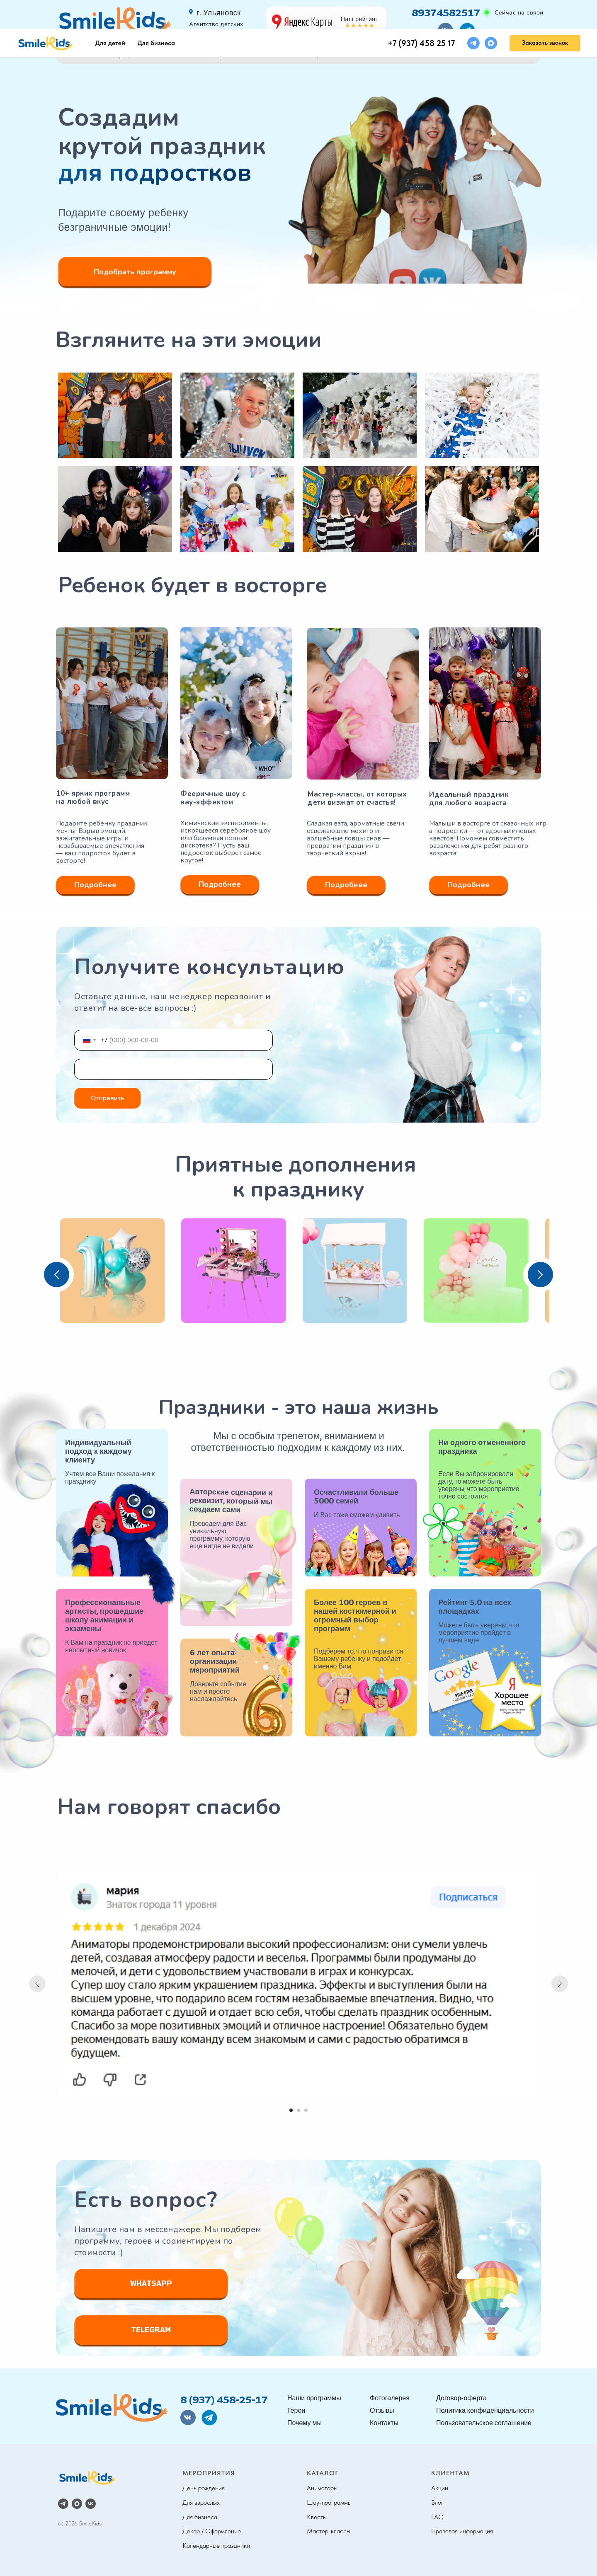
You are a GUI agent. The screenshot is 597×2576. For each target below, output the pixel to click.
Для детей (110, 14)
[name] (173, 1069)
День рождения (203, 2488)
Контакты (484, 55)
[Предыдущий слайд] (37, 1984)
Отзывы (399, 55)
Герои (220, 55)
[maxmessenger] (491, 14)
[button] (545, 14)
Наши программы (123, 55)
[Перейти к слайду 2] (298, 2110)
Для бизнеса (156, 14)
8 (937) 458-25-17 (224, 2399)
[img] (112, 2408)
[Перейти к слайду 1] (291, 2110)
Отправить (107, 1098)
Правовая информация (462, 2531)
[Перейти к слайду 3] (306, 2110)
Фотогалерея (308, 55)
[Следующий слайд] (559, 1984)
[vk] (90, 2504)
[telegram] (473, 14)
